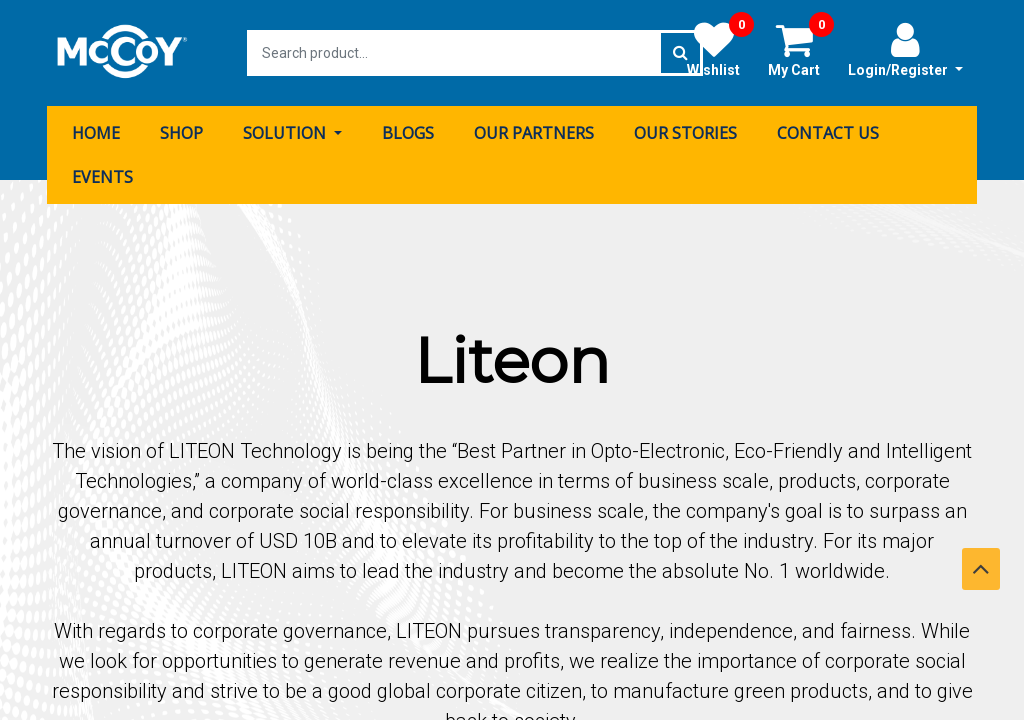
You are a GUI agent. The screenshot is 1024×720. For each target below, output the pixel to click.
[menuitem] (96, 133)
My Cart (801, 49)
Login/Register (905, 49)
